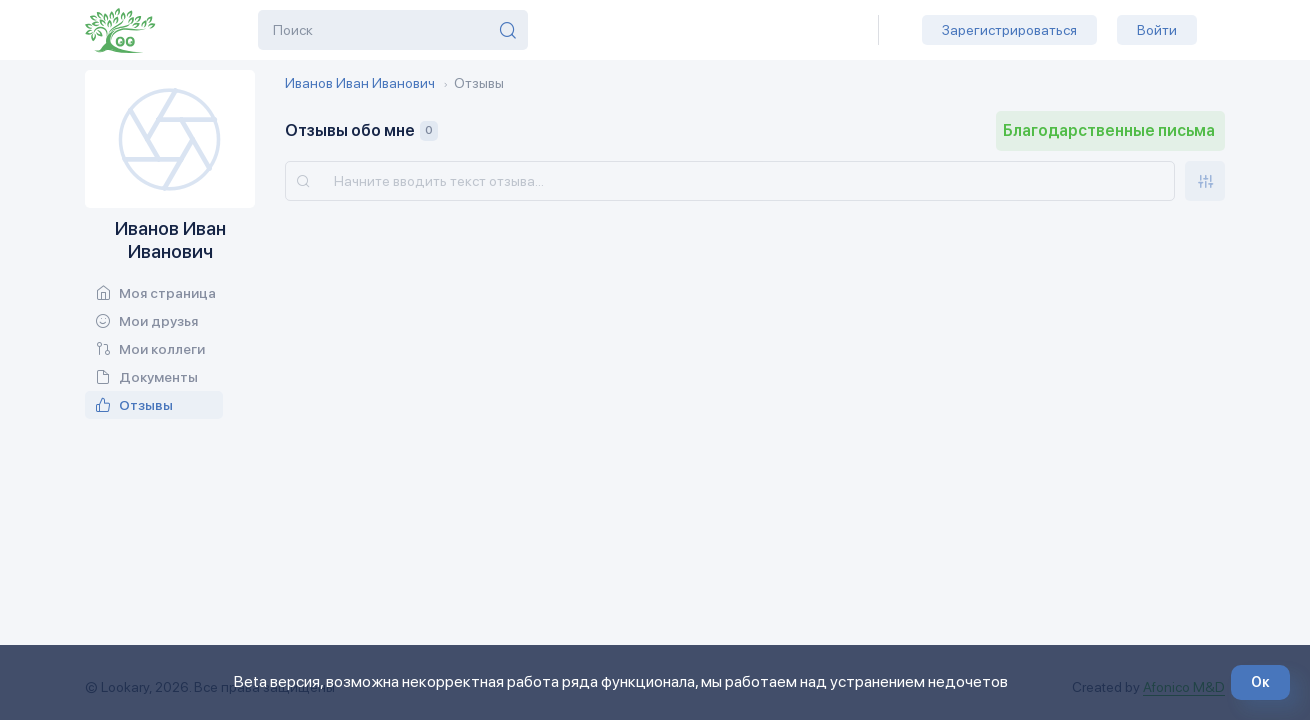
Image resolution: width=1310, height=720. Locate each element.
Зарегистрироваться (1009, 30)
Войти (1157, 30)
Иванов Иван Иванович (360, 83)
